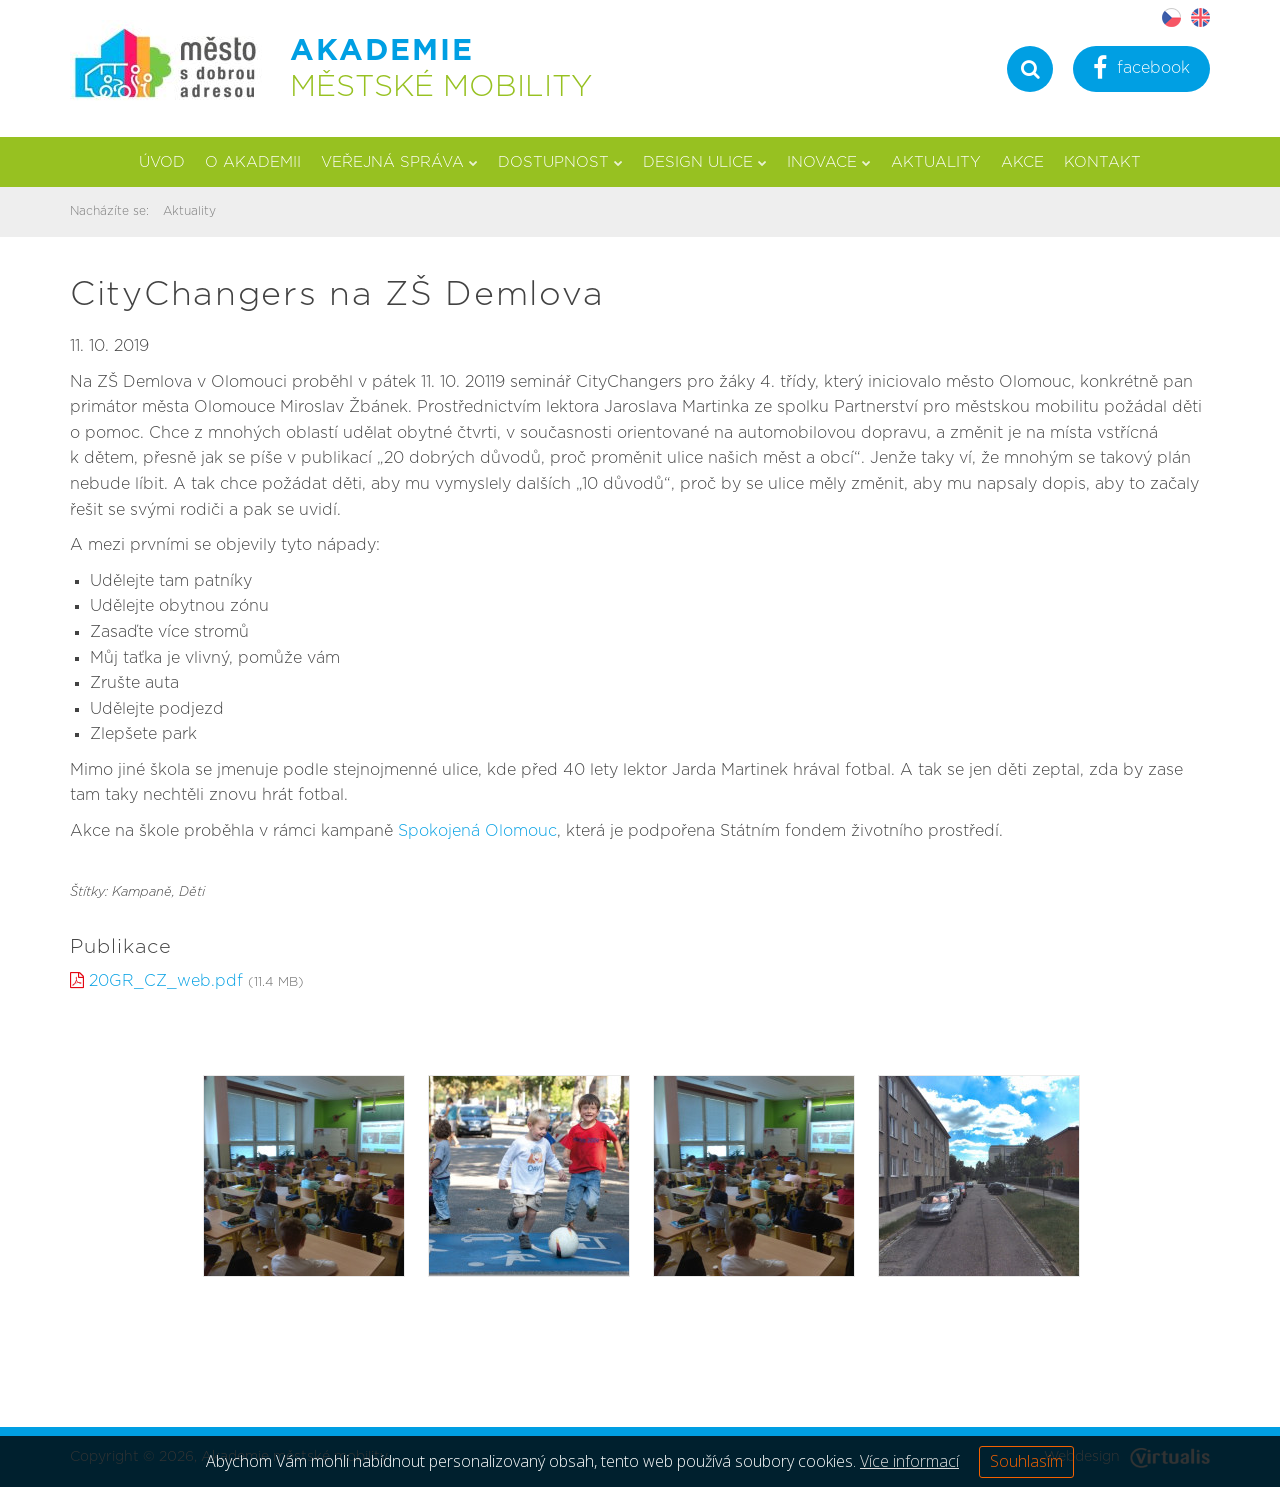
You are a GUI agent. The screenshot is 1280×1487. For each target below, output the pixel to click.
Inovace (829, 162)
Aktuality (936, 162)
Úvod (162, 162)
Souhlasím (1026, 1461)
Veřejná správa (399, 162)
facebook (1141, 70)
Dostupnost (560, 162)
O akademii (253, 162)
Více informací (909, 1461)
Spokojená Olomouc (477, 831)
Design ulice (705, 162)
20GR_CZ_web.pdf (166, 981)
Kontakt (1102, 162)
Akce (1022, 162)
